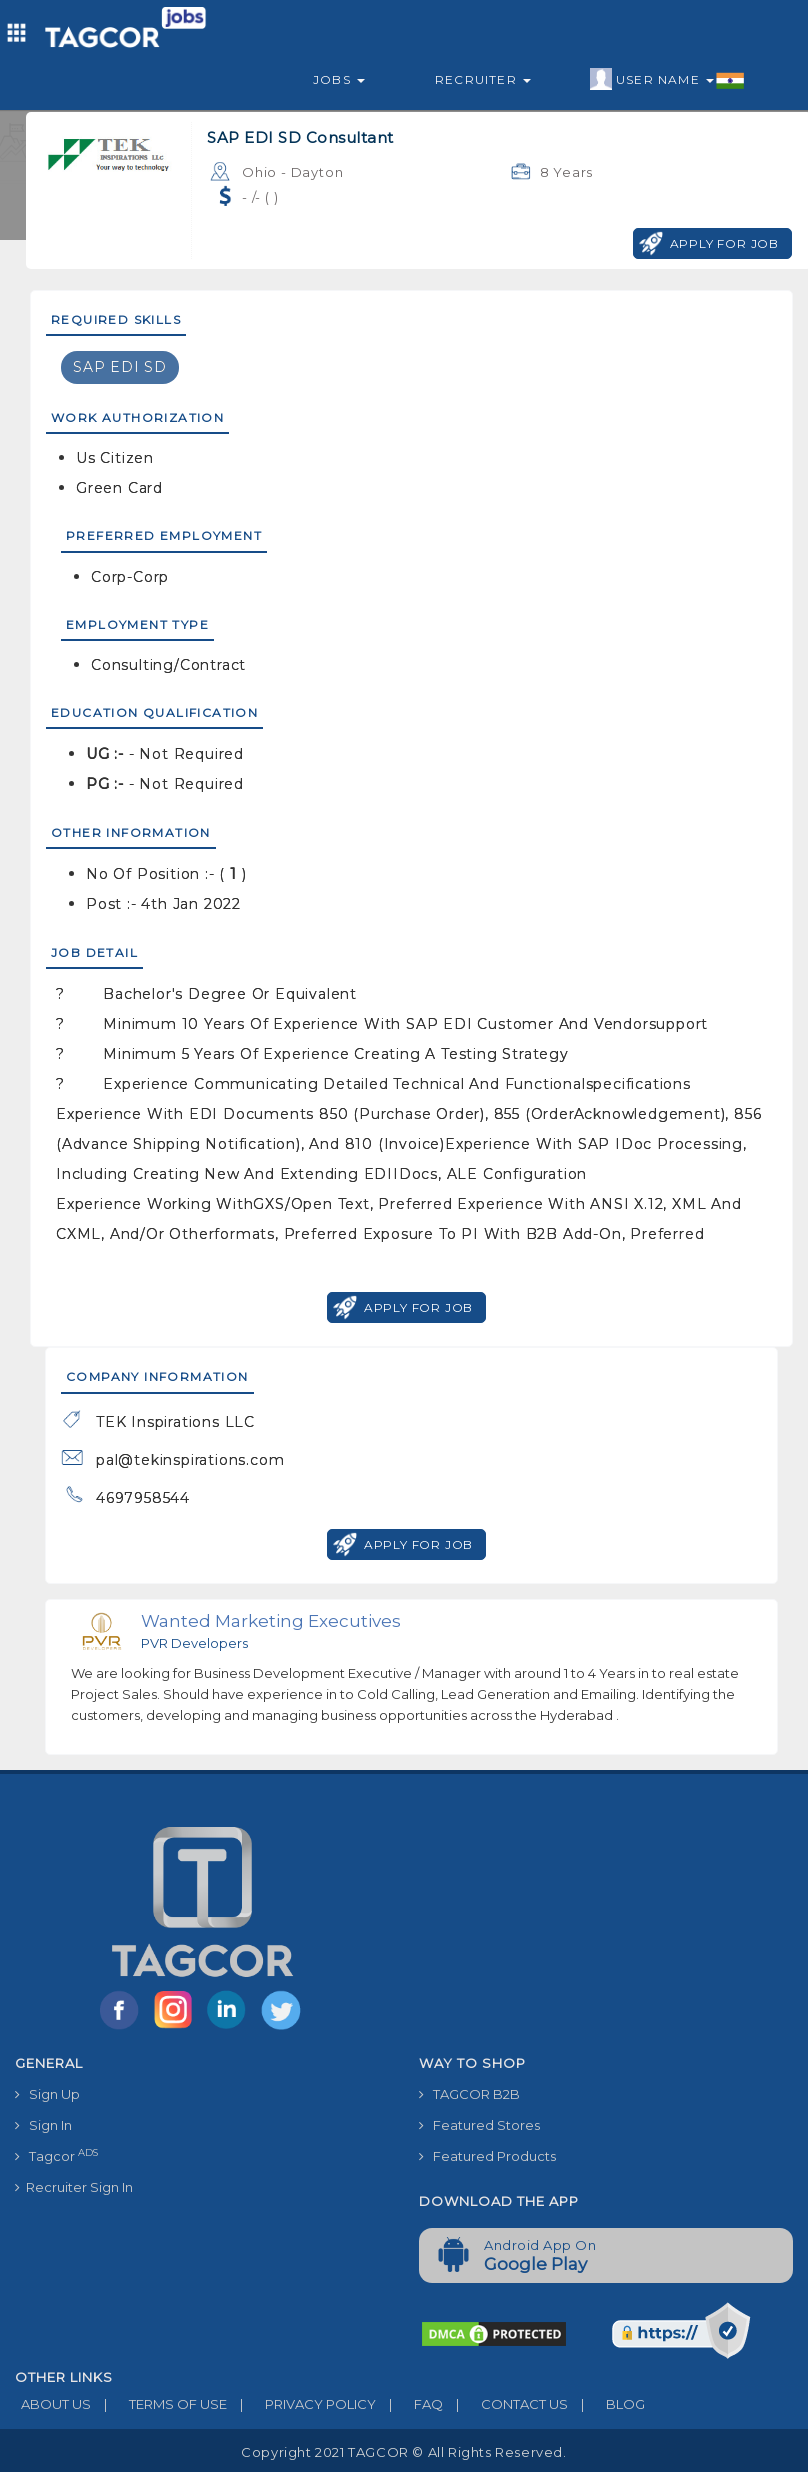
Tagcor (56, 2155)
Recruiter (483, 79)
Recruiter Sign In (74, 2187)
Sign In (43, 2125)
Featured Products (487, 2156)
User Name (667, 80)
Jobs (339, 79)
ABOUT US (53, 2404)
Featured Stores (479, 2125)
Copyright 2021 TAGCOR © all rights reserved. (403, 2452)
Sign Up (47, 2094)
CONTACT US (505, 2404)
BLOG (606, 2404)
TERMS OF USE (159, 2404)
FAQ (409, 2404)
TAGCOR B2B (469, 2094)
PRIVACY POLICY (301, 2404)
